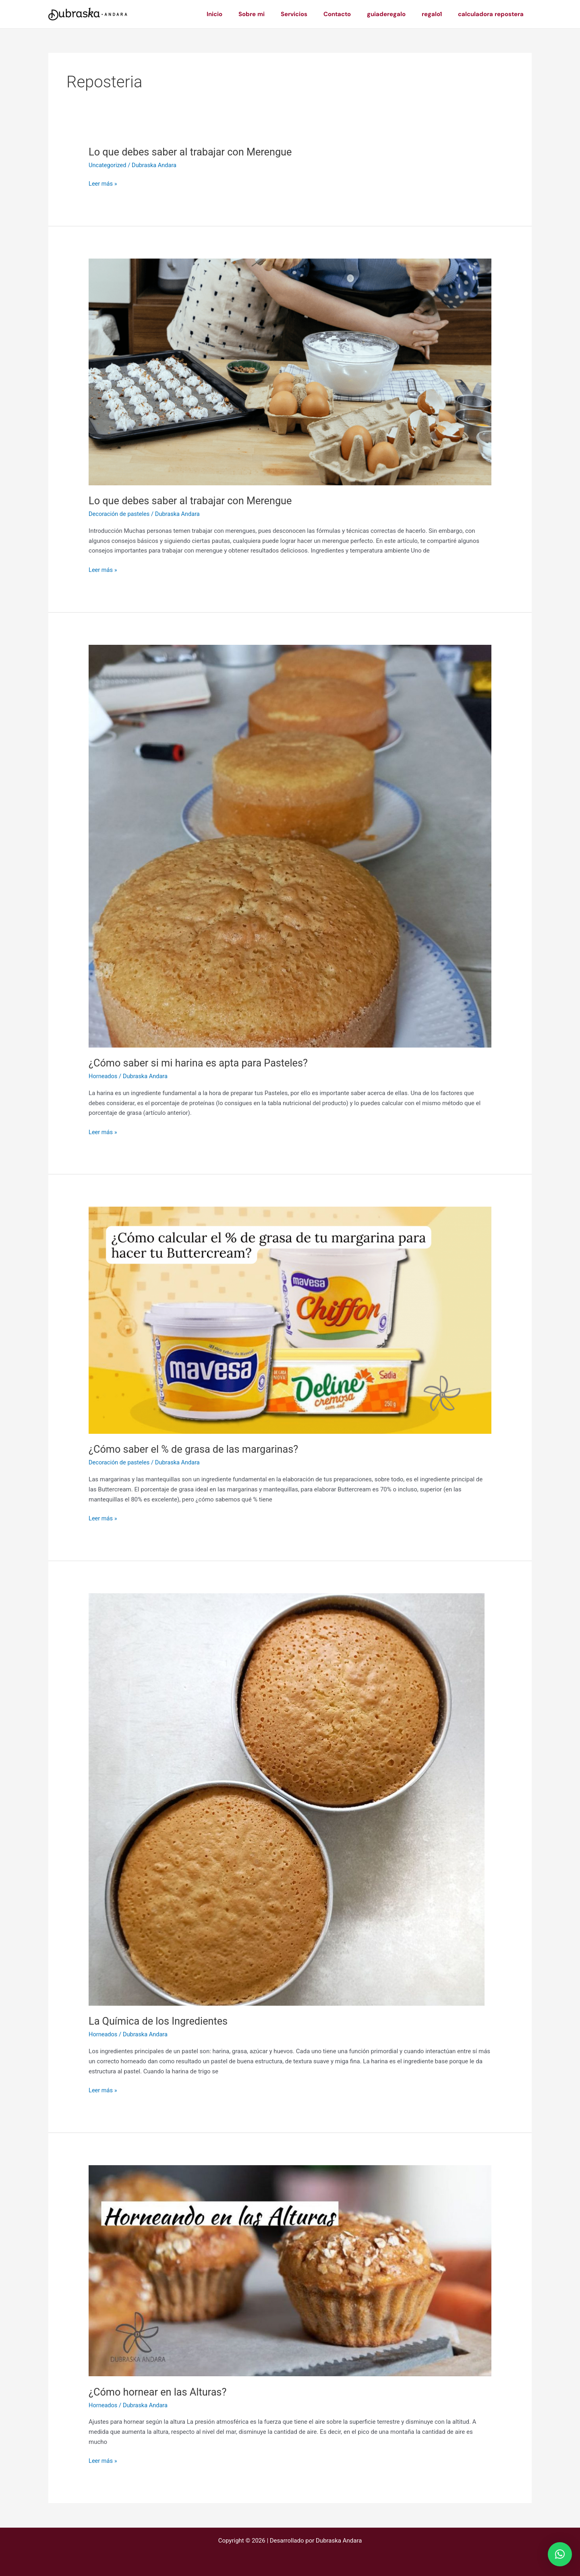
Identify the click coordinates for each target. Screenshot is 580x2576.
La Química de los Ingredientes (160, 2021)
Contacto (351, 14)
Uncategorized (108, 165)
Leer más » (103, 184)
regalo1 (438, 14)
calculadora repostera (493, 14)
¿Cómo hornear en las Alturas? (160, 2392)
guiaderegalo (396, 14)
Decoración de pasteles (120, 514)
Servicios (312, 14)
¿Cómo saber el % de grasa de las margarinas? (196, 1449)
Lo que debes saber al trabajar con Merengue (193, 152)
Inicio (241, 14)
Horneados (103, 1076)
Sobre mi (274, 14)
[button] (560, 2554)
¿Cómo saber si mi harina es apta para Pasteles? (202, 1063)
